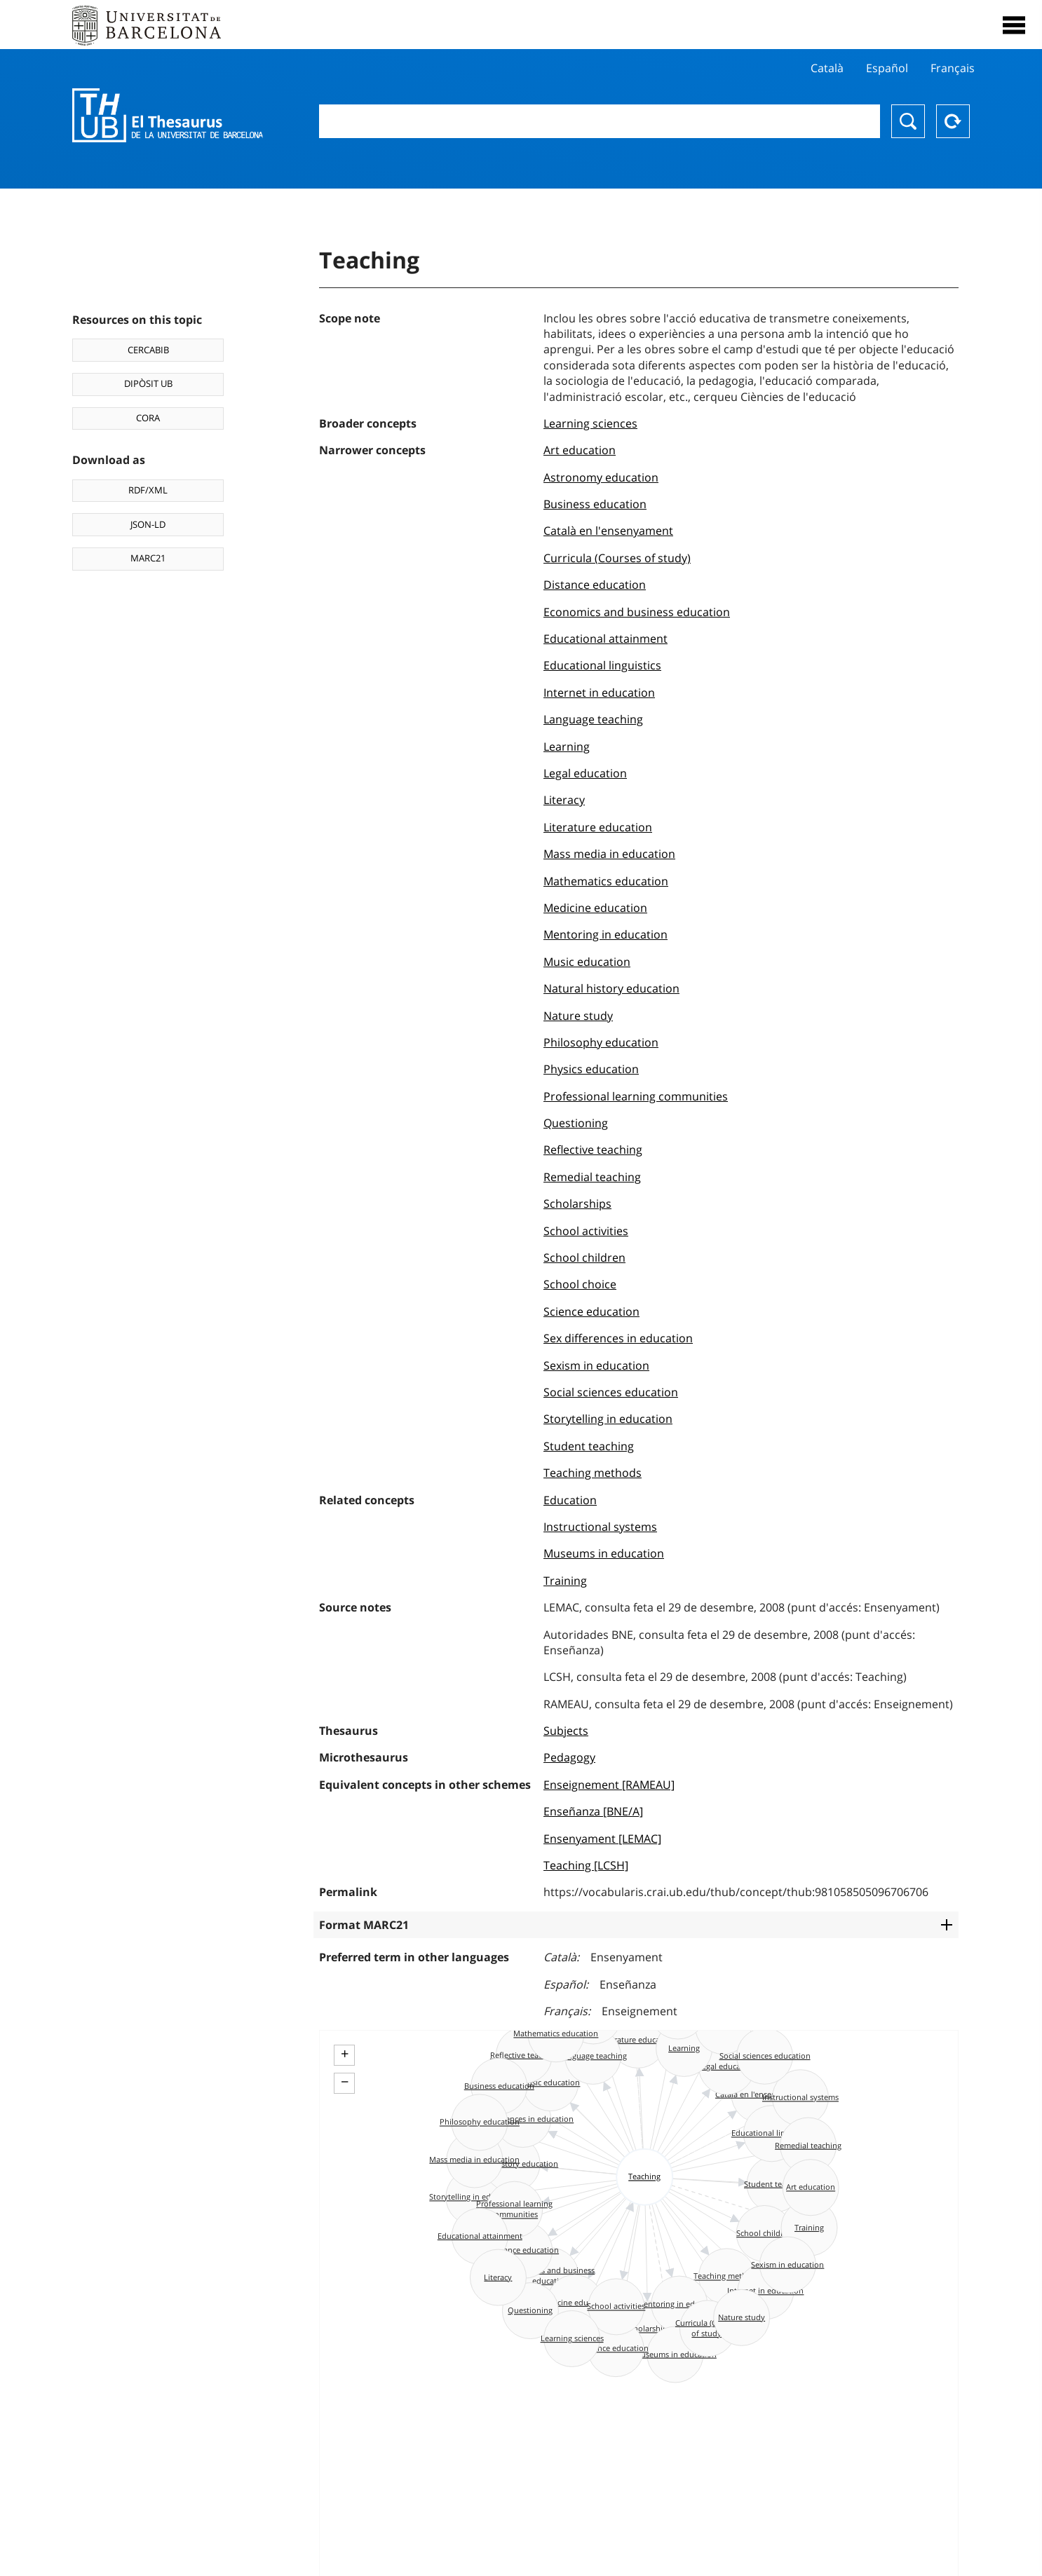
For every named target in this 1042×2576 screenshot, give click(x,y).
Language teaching (593, 719)
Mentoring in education (605, 934)
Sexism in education (596, 1365)
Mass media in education (609, 853)
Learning (566, 746)
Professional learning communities (635, 1096)
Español (887, 68)
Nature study (578, 1015)
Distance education (594, 584)
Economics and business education (636, 612)
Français (953, 68)
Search (908, 121)
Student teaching (588, 1446)
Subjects (565, 1730)
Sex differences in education (618, 1338)
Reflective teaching (592, 1149)
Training (565, 1580)
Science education (591, 1311)
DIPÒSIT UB (148, 383)
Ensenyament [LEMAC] (602, 1838)
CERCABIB (148, 349)
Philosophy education (600, 1042)
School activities (585, 1231)
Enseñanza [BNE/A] (593, 1811)
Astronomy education (600, 477)
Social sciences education (610, 1392)
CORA (148, 417)
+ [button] (345, 2054)
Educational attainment (605, 638)
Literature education (597, 827)
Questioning (575, 1123)
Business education (595, 504)
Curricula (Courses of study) (617, 558)
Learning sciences (590, 423)
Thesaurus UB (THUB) (167, 116)
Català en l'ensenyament (608, 530)
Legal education (585, 773)
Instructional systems (600, 1526)
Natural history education (611, 988)
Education (570, 1500)
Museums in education (603, 1553)
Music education (586, 961)
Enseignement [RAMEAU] (609, 1784)
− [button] (345, 2082)
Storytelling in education (607, 1418)
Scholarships (577, 1203)
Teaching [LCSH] (585, 1865)
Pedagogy (569, 1757)
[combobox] (599, 121)
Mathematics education (605, 881)
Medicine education (595, 907)
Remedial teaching (592, 1177)
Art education (579, 450)
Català (827, 68)
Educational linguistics (602, 665)
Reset (953, 121)
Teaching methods (592, 1472)
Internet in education (599, 692)
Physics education (591, 1069)
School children (584, 1257)
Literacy (564, 799)
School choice (579, 1284)
